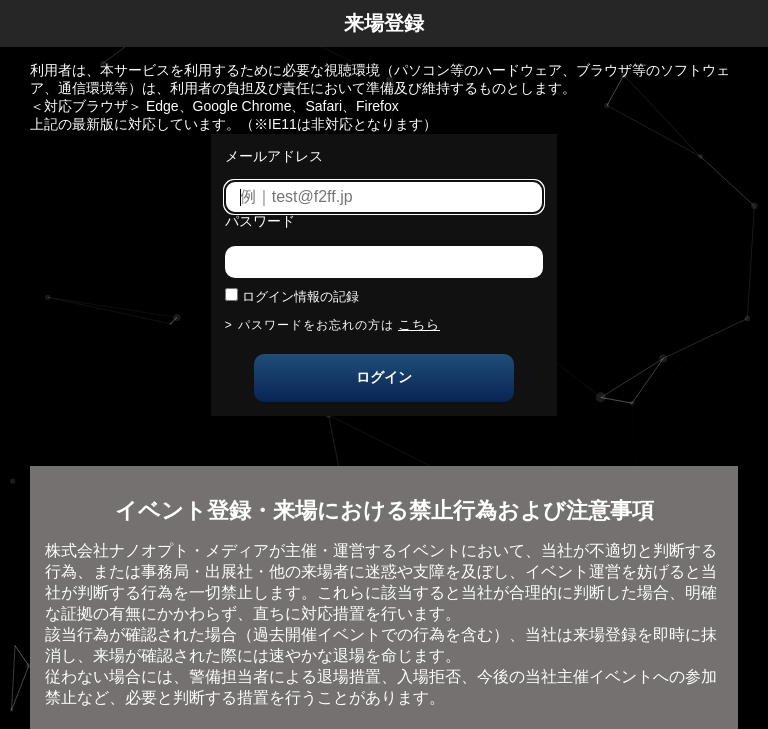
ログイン (384, 377)
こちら (419, 324)
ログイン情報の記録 (300, 296)
